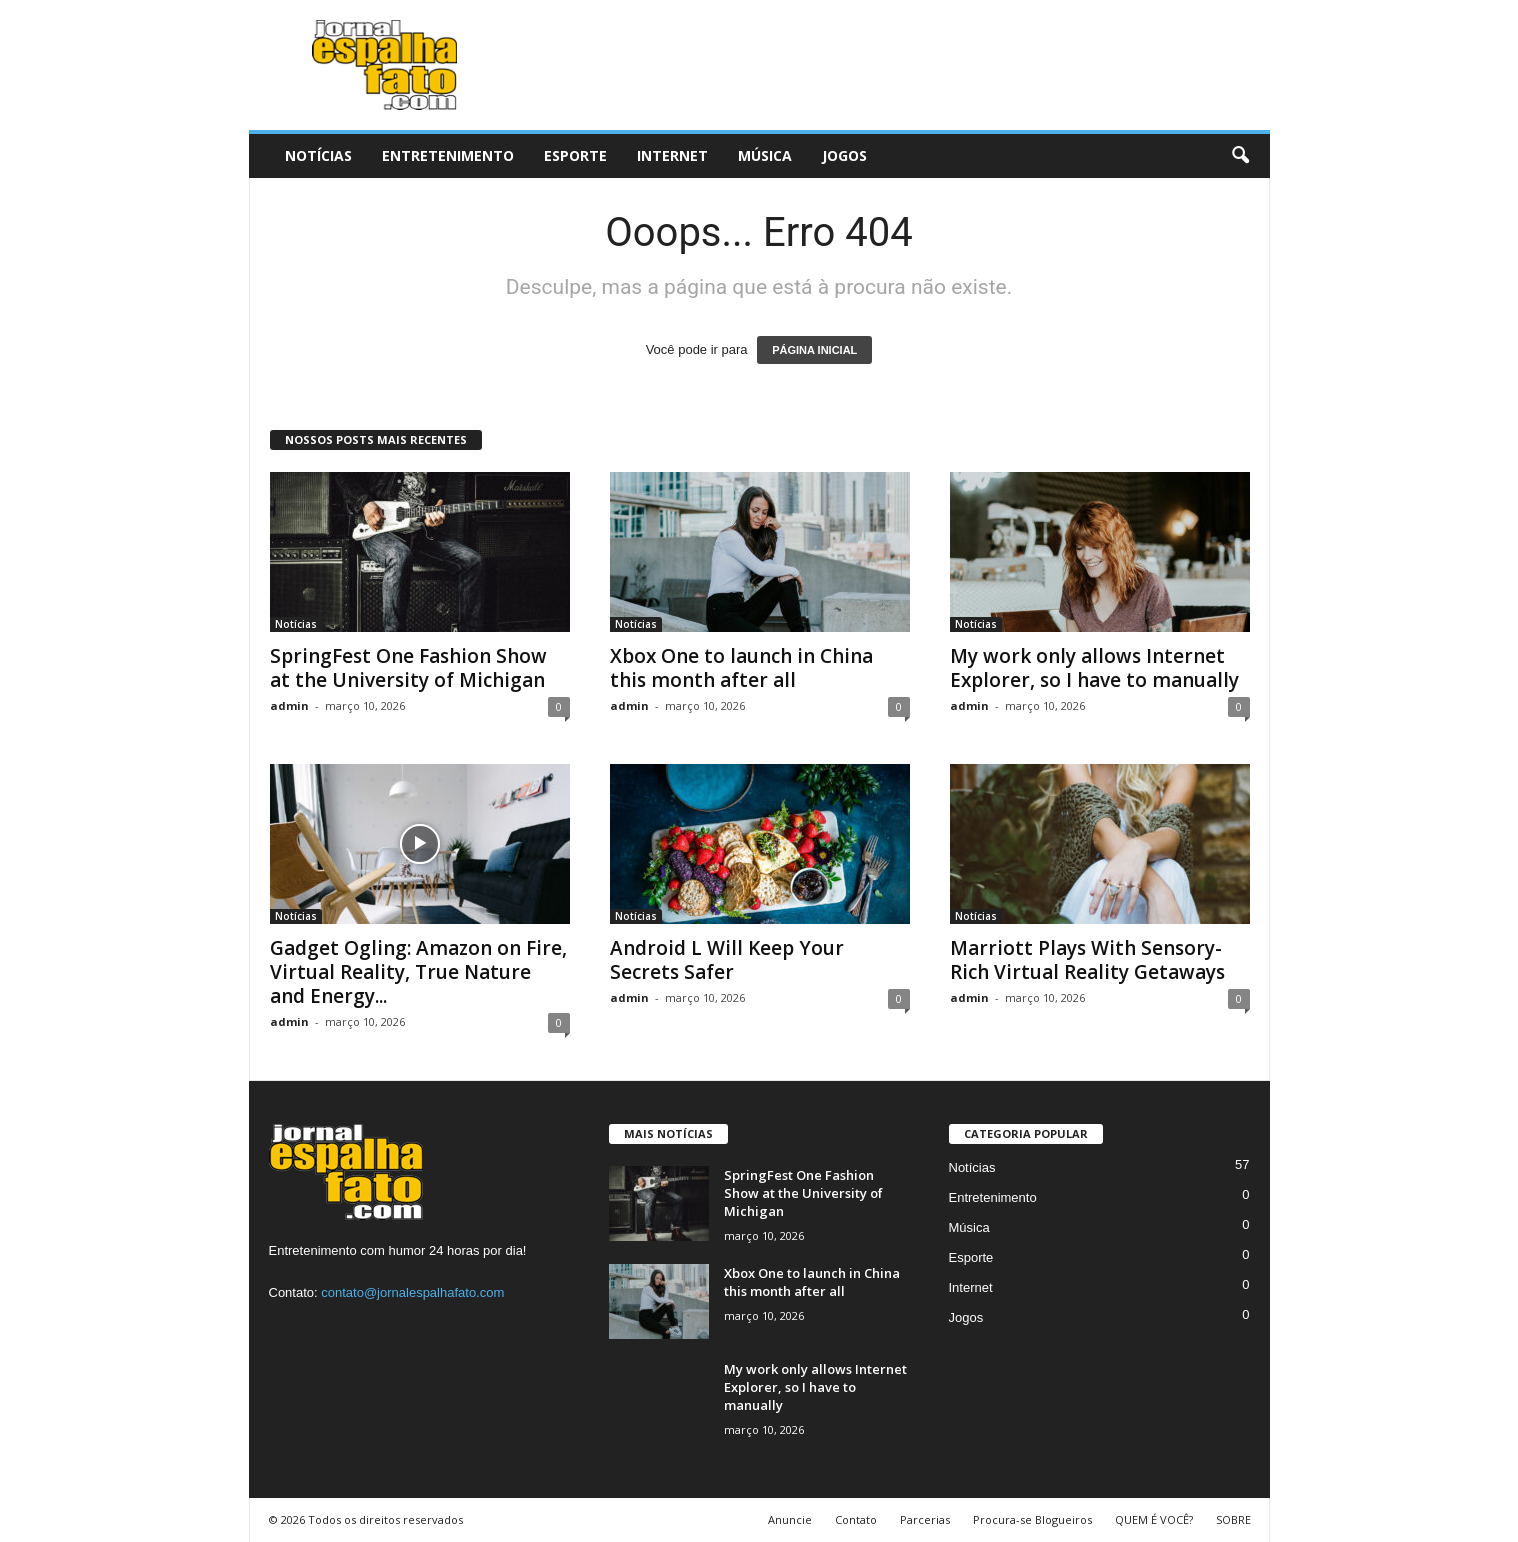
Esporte (575, 155)
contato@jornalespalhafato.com (412, 1292)
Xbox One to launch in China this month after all (741, 668)
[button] (1240, 156)
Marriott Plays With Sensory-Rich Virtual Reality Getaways (1087, 960)
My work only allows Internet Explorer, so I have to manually (1094, 668)
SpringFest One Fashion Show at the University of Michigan (408, 668)
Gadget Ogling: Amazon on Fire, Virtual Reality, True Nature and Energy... (418, 972)
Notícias (318, 155)
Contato (856, 1519)
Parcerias (925, 1519)
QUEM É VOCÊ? (1154, 1519)
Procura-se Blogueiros (1032, 1519)
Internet (672, 155)
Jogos (844, 155)
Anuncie (790, 1519)
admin (289, 705)
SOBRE (1233, 1519)
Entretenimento (448, 155)
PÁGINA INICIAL (814, 350)
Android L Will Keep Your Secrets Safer (727, 960)
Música (765, 155)
